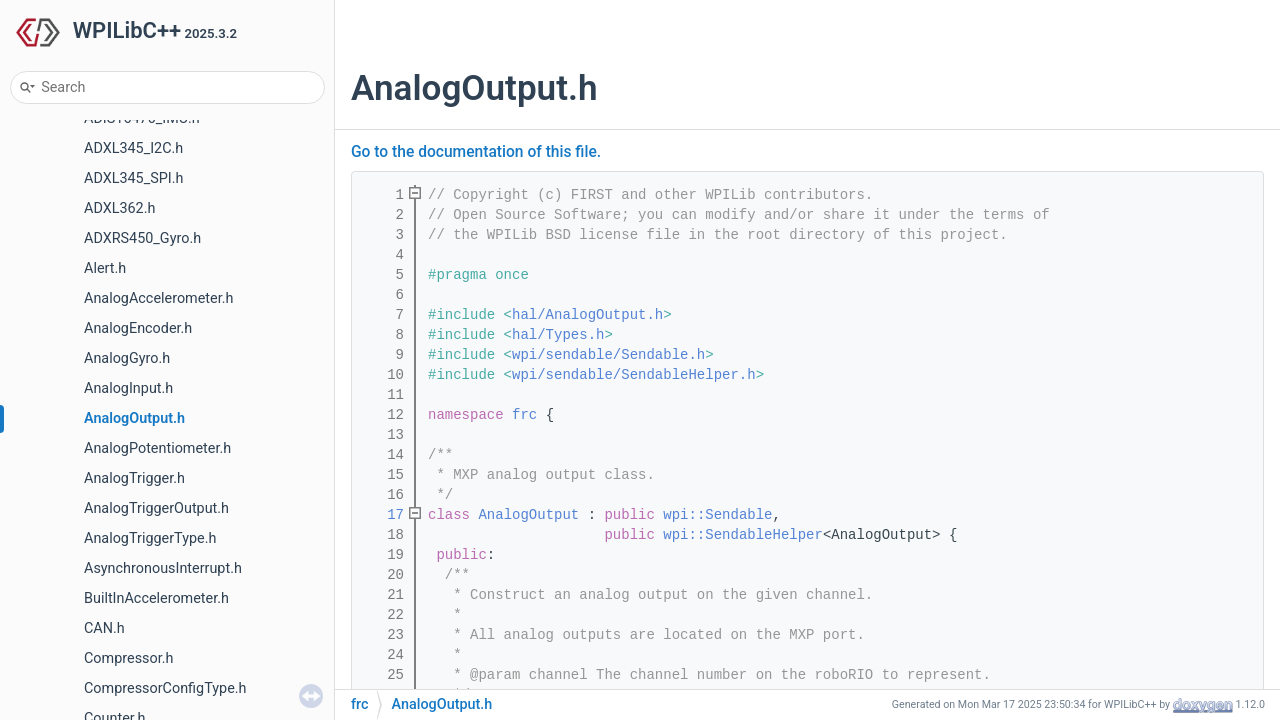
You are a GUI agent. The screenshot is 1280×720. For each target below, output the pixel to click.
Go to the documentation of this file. (476, 152)
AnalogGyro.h (127, 358)
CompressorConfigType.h (165, 688)
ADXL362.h (119, 208)
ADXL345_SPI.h (133, 178)
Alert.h (105, 268)
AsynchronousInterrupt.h (163, 568)
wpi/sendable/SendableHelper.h (634, 375)
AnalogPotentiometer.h (157, 448)
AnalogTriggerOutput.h (156, 508)
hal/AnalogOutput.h (587, 315)
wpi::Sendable (717, 515)
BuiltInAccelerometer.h (156, 598)
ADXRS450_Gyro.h (142, 238)
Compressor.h (128, 658)
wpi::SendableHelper (743, 535)
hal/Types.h (558, 335)
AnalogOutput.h (134, 418)
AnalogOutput (528, 515)
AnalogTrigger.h (134, 478)
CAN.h (104, 628)
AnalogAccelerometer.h (158, 298)
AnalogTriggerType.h (150, 538)
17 (383, 515)
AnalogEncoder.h (138, 328)
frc (524, 415)
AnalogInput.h (128, 388)
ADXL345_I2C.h (133, 148)
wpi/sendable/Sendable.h (608, 355)
